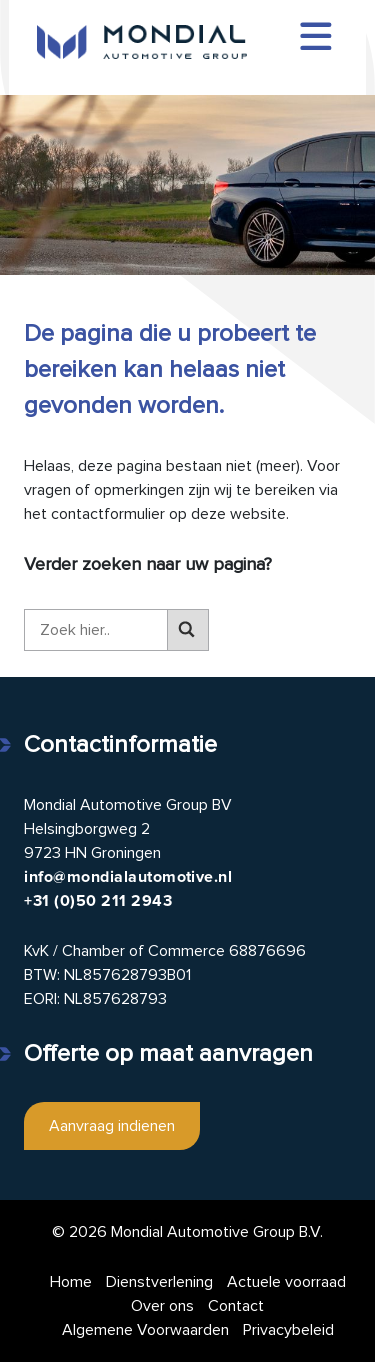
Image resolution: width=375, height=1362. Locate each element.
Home (71, 1282)
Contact (236, 1306)
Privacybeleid (288, 1330)
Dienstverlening (159, 1282)
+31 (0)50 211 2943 (98, 901)
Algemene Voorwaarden (145, 1330)
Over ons (162, 1306)
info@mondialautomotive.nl (128, 877)
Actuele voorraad (286, 1282)
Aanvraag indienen (112, 1126)
